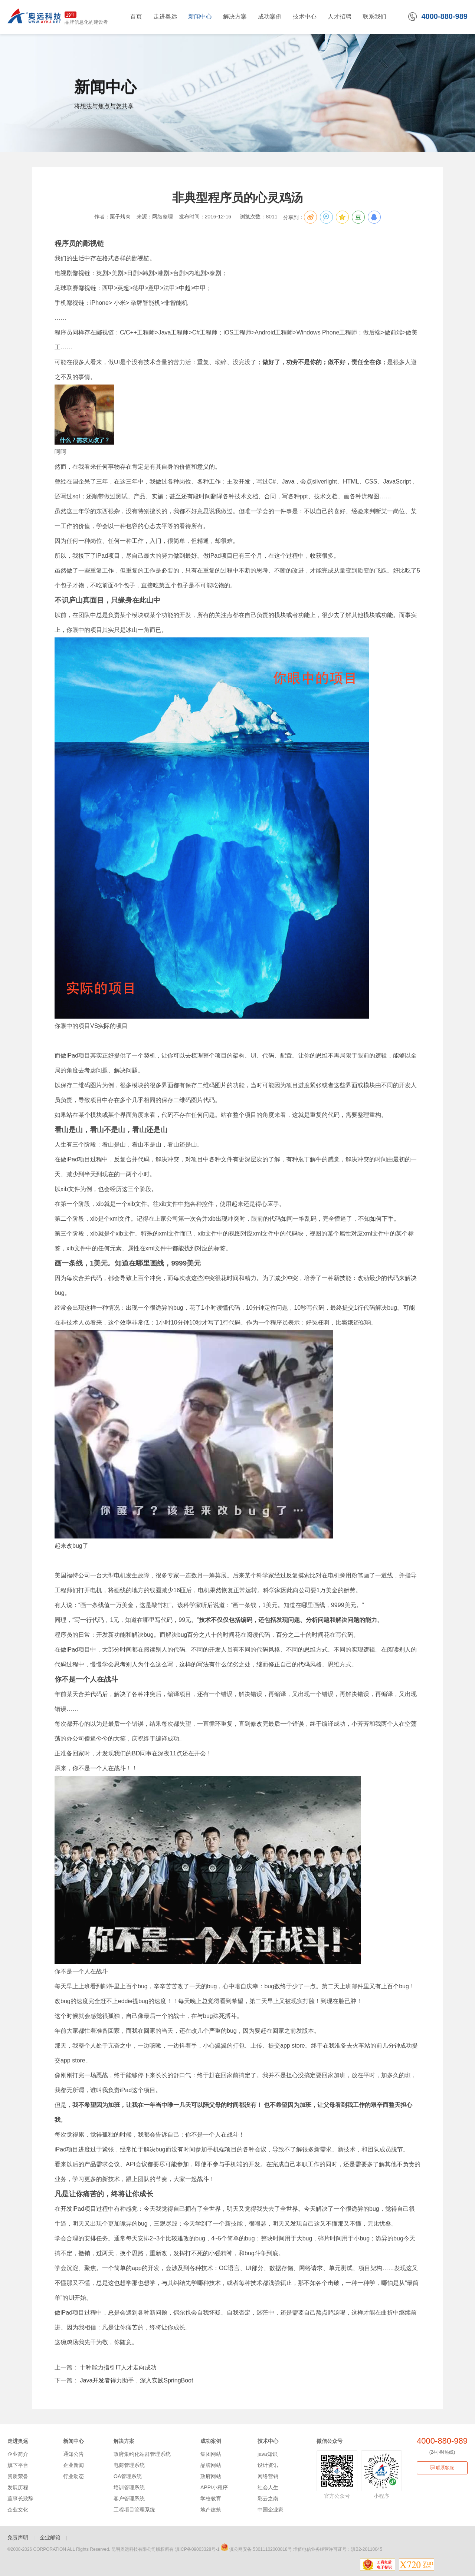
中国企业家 (271, 2510)
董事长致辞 (20, 2498)
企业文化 (17, 2510)
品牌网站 (210, 2465)
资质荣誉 (17, 2476)
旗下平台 (17, 2465)
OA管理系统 (128, 2476)
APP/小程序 (214, 2487)
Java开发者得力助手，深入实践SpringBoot (135, 2380)
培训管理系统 (129, 2487)
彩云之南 (268, 2498)
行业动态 (73, 2476)
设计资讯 (268, 2465)
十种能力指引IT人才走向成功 (117, 2367)
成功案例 (210, 2441)
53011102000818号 (272, 2549)
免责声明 (17, 2537)
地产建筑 (210, 2510)
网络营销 (268, 2476)
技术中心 (268, 2441)
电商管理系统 (129, 2465)
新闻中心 (73, 2441)
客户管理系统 (129, 2498)
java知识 (268, 2454)
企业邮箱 (50, 2537)
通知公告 (73, 2454)
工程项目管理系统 (134, 2510)
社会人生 (268, 2487)
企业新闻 (73, 2465)
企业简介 (17, 2454)
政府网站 (210, 2476)
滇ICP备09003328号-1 (197, 2549)
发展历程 (17, 2487)
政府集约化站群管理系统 (142, 2454)
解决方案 (124, 2441)
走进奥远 (17, 2441)
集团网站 (210, 2454)
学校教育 (210, 2498)
